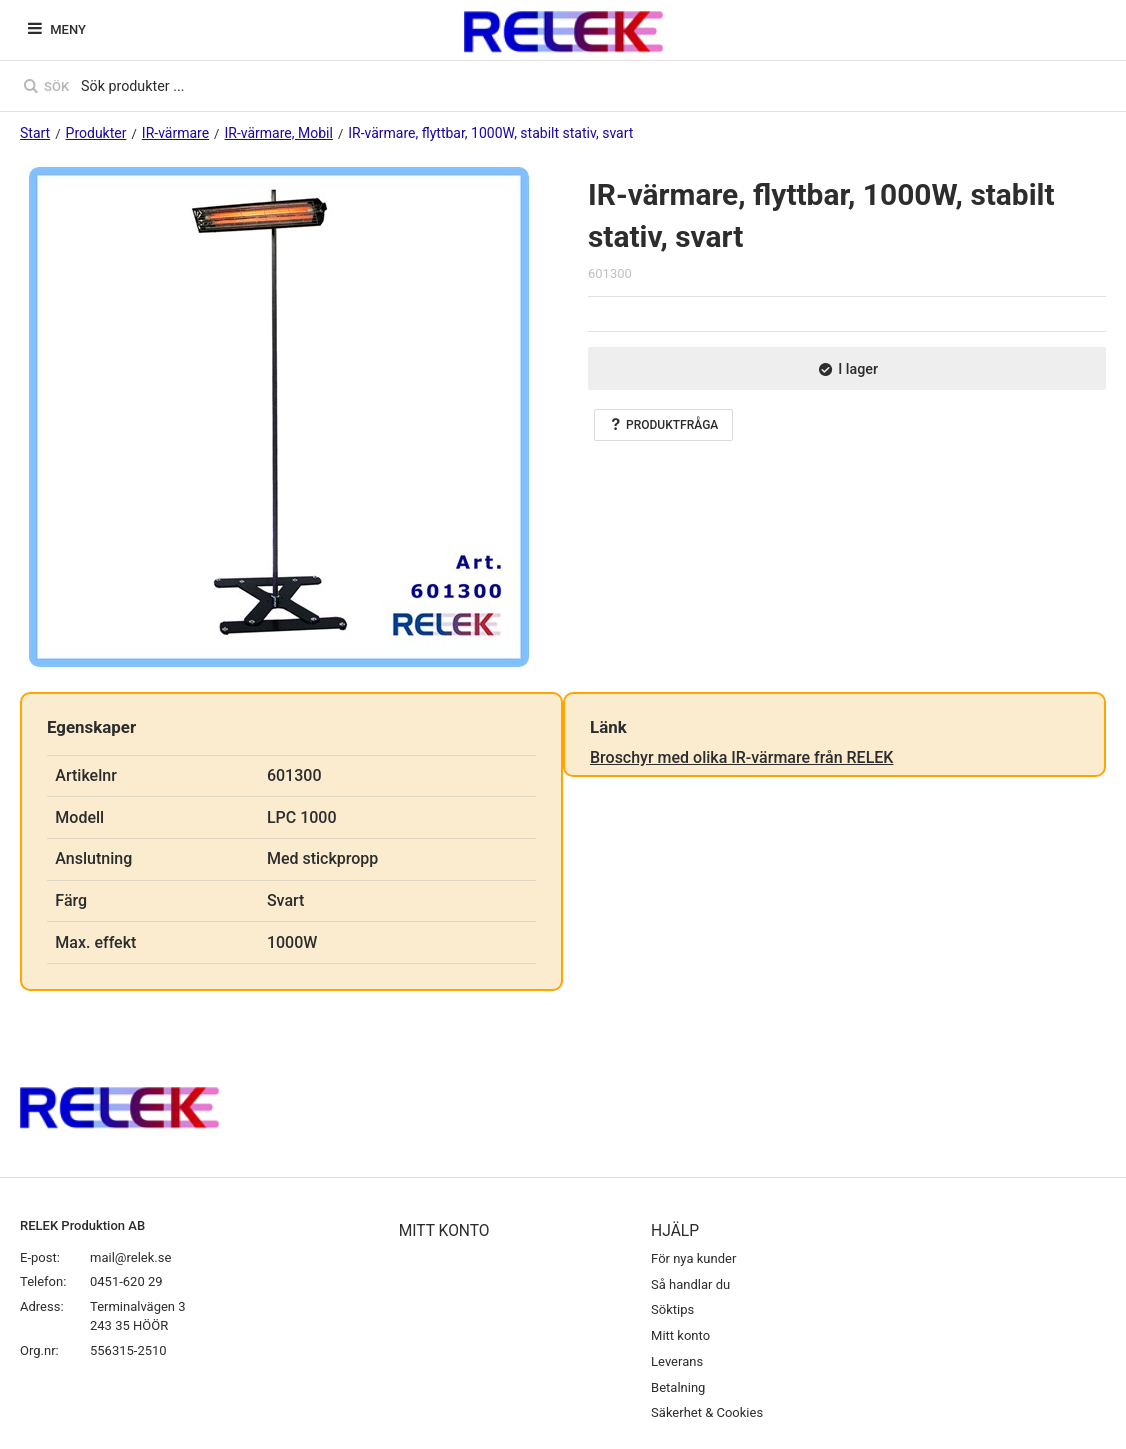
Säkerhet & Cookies (707, 1412)
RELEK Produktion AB (82, 1225)
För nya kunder (693, 1258)
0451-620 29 (126, 1281)
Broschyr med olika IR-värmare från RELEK (741, 757)
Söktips (672, 1309)
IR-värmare (175, 133)
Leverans (677, 1361)
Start (35, 133)
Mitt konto (680, 1335)
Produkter (96, 133)
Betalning (678, 1387)
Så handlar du (690, 1284)
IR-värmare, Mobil (278, 133)
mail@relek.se (130, 1257)
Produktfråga (663, 425)
